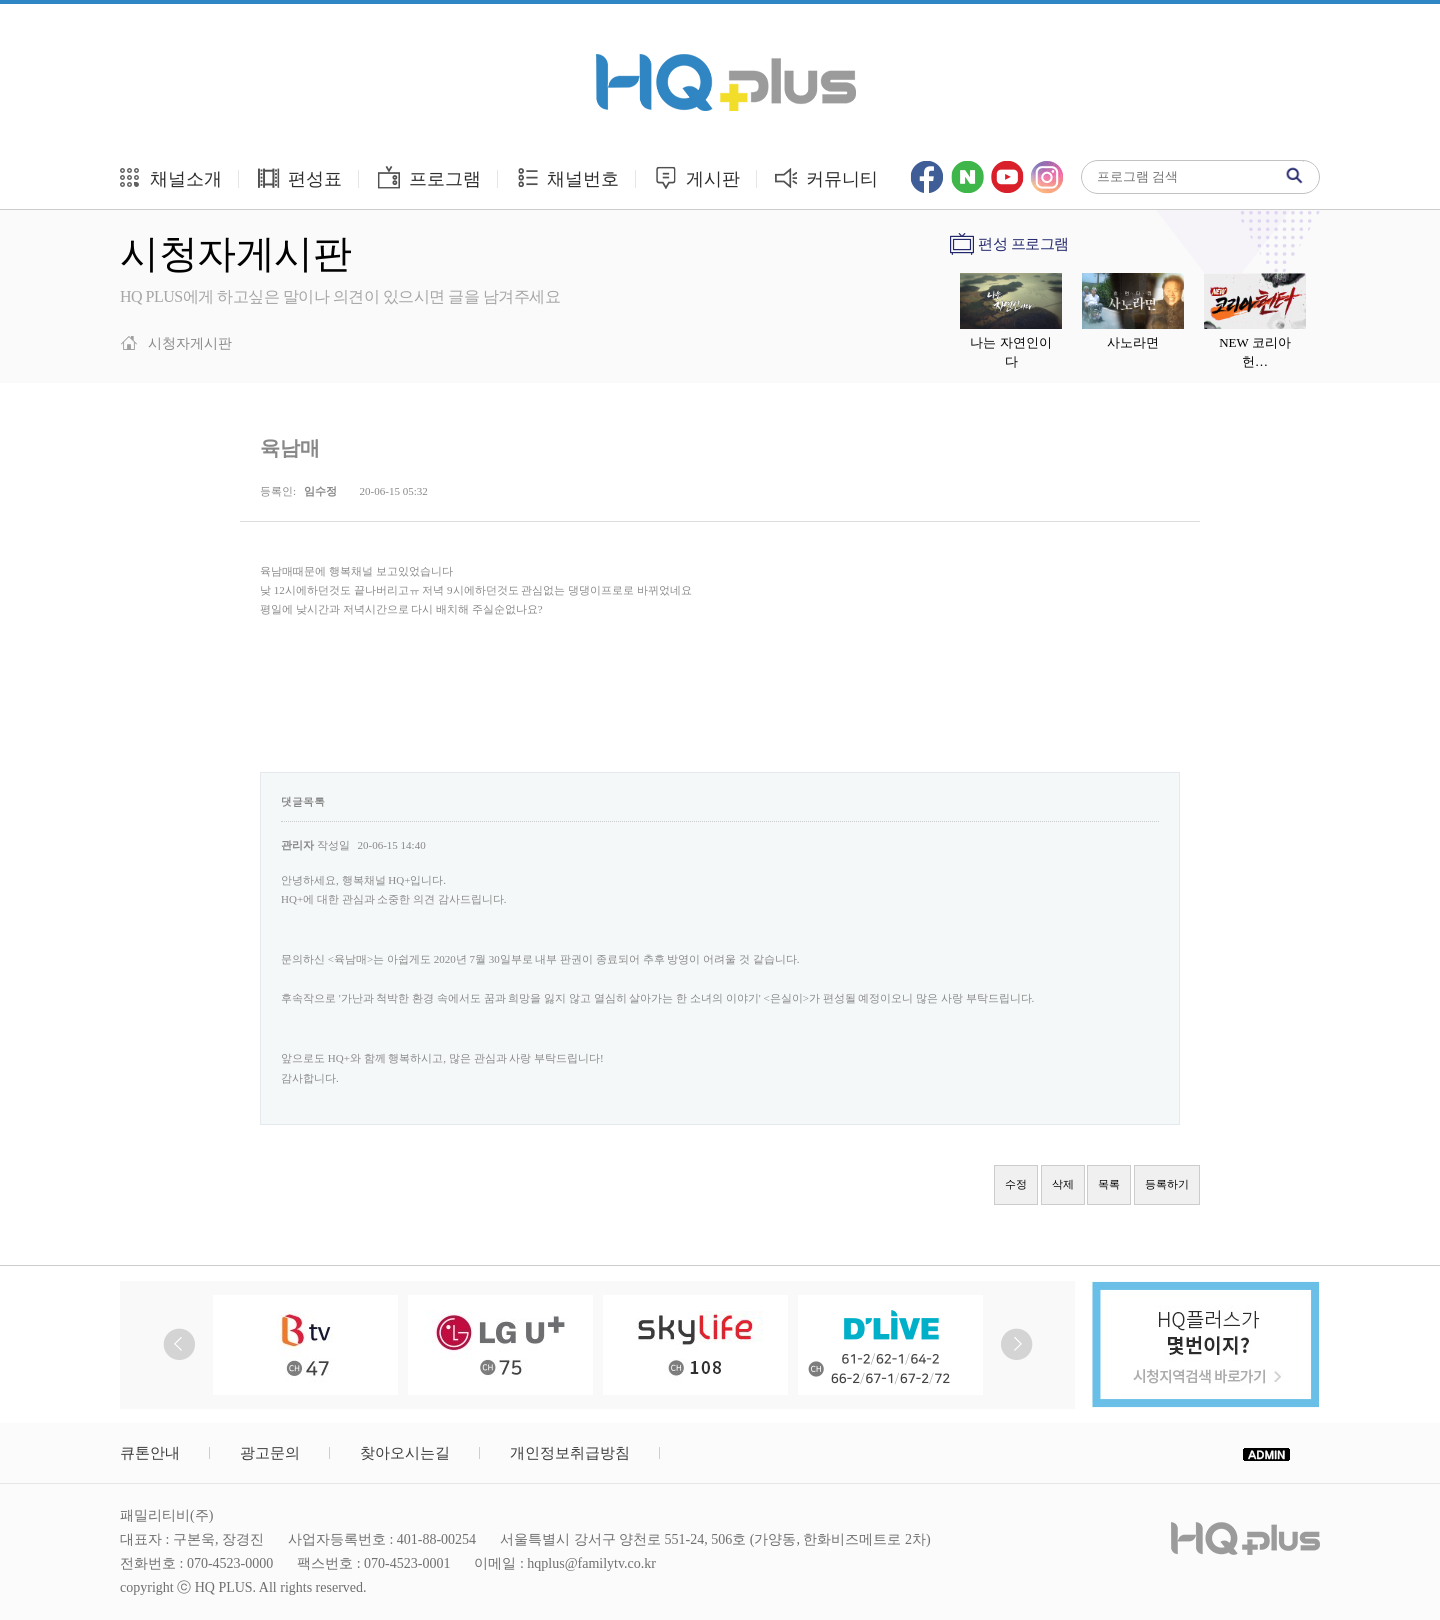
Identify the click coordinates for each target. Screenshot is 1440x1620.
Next (1016, 1344)
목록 (1109, 1184)
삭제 (1063, 1184)
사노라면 (1133, 342)
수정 (1016, 1184)
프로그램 (428, 177)
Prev (179, 1344)
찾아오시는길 (405, 1453)
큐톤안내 (150, 1453)
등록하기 (1167, 1184)
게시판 (696, 177)
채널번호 (567, 177)
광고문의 (270, 1453)
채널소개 (169, 177)
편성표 (299, 177)
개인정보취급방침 (570, 1453)
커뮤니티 (826, 177)
